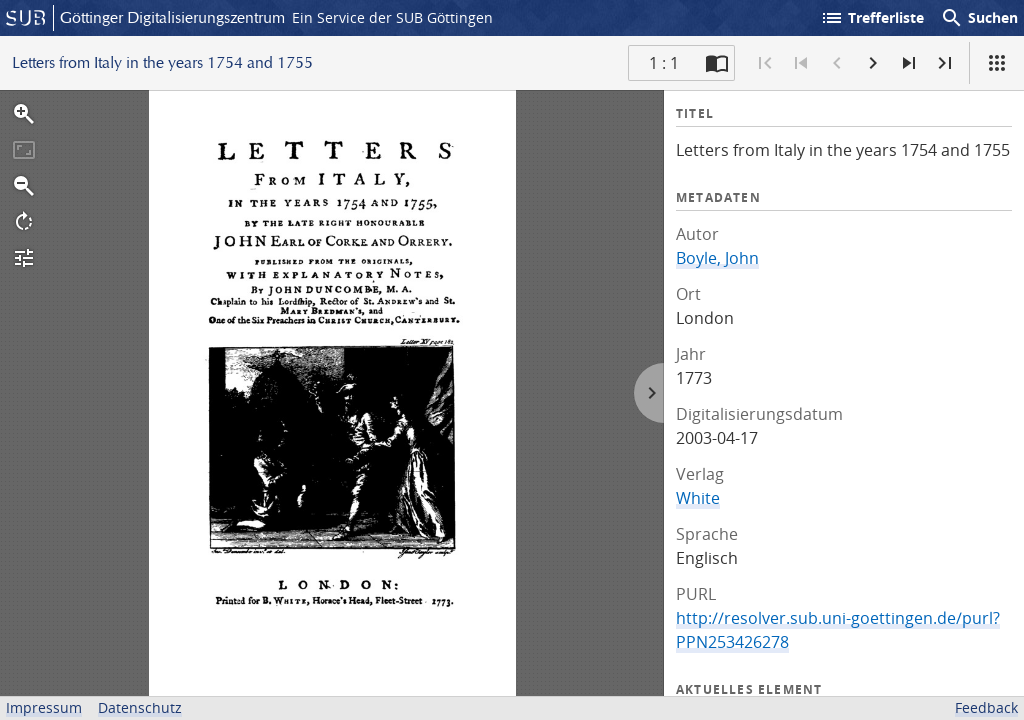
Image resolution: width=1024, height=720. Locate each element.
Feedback (986, 707)
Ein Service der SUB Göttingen (392, 17)
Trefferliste (872, 18)
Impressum (44, 707)
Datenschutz (140, 707)
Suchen (979, 18)
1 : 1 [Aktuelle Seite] (664, 63)
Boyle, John (717, 258)
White (698, 498)
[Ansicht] (997, 63)
